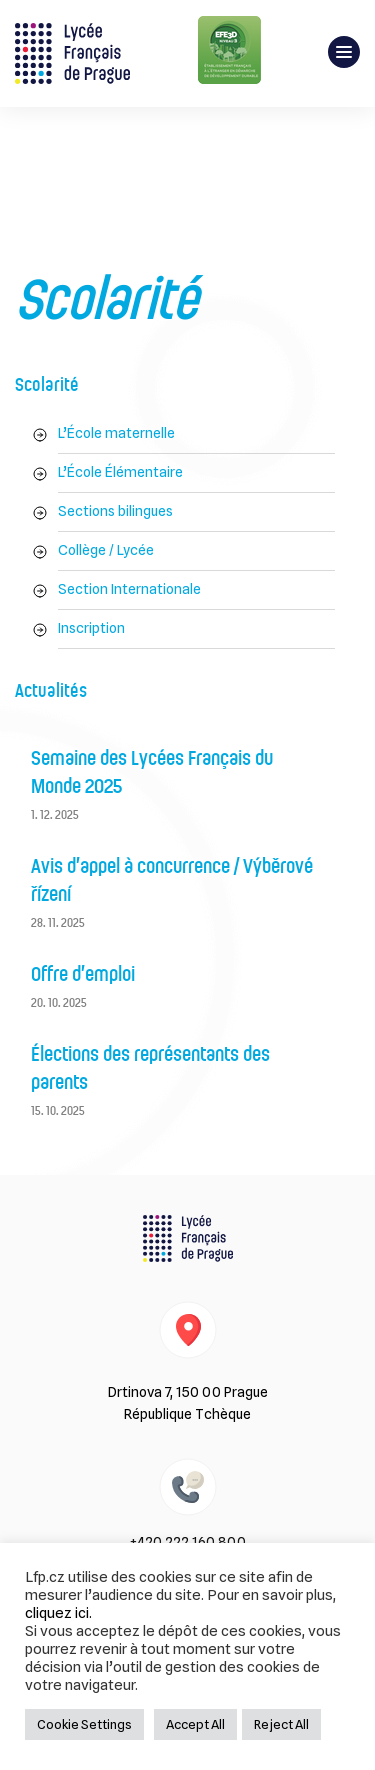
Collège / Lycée (106, 550)
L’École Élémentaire (120, 472)
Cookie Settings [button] (84, 1724)
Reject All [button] (281, 1724)
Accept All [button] (195, 1724)
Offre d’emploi (83, 975)
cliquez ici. (58, 1612)
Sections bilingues (115, 511)
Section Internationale (129, 589)
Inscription (91, 628)
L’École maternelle (116, 433)
